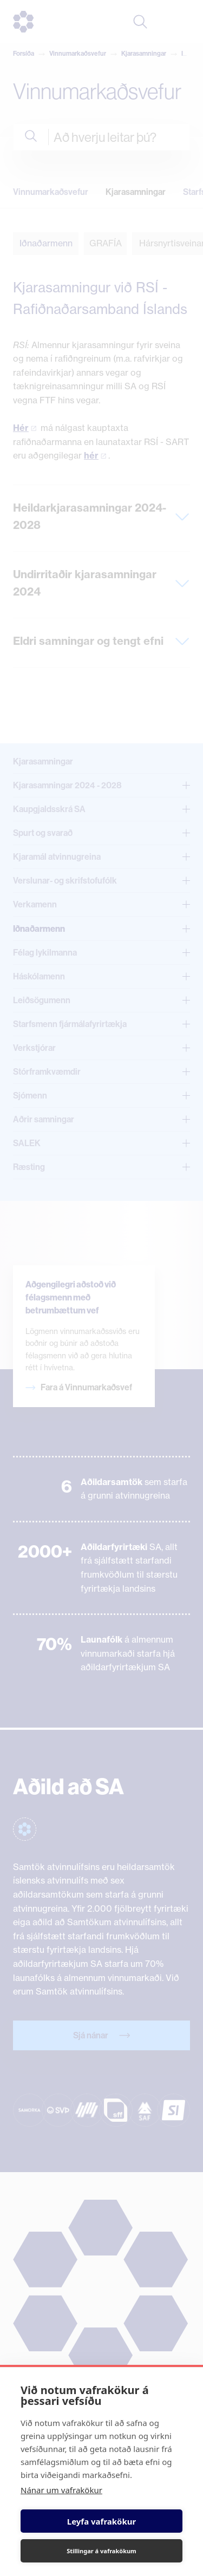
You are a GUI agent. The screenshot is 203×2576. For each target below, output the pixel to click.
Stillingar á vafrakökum (101, 2551)
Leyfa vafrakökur (101, 2521)
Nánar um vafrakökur (61, 2490)
